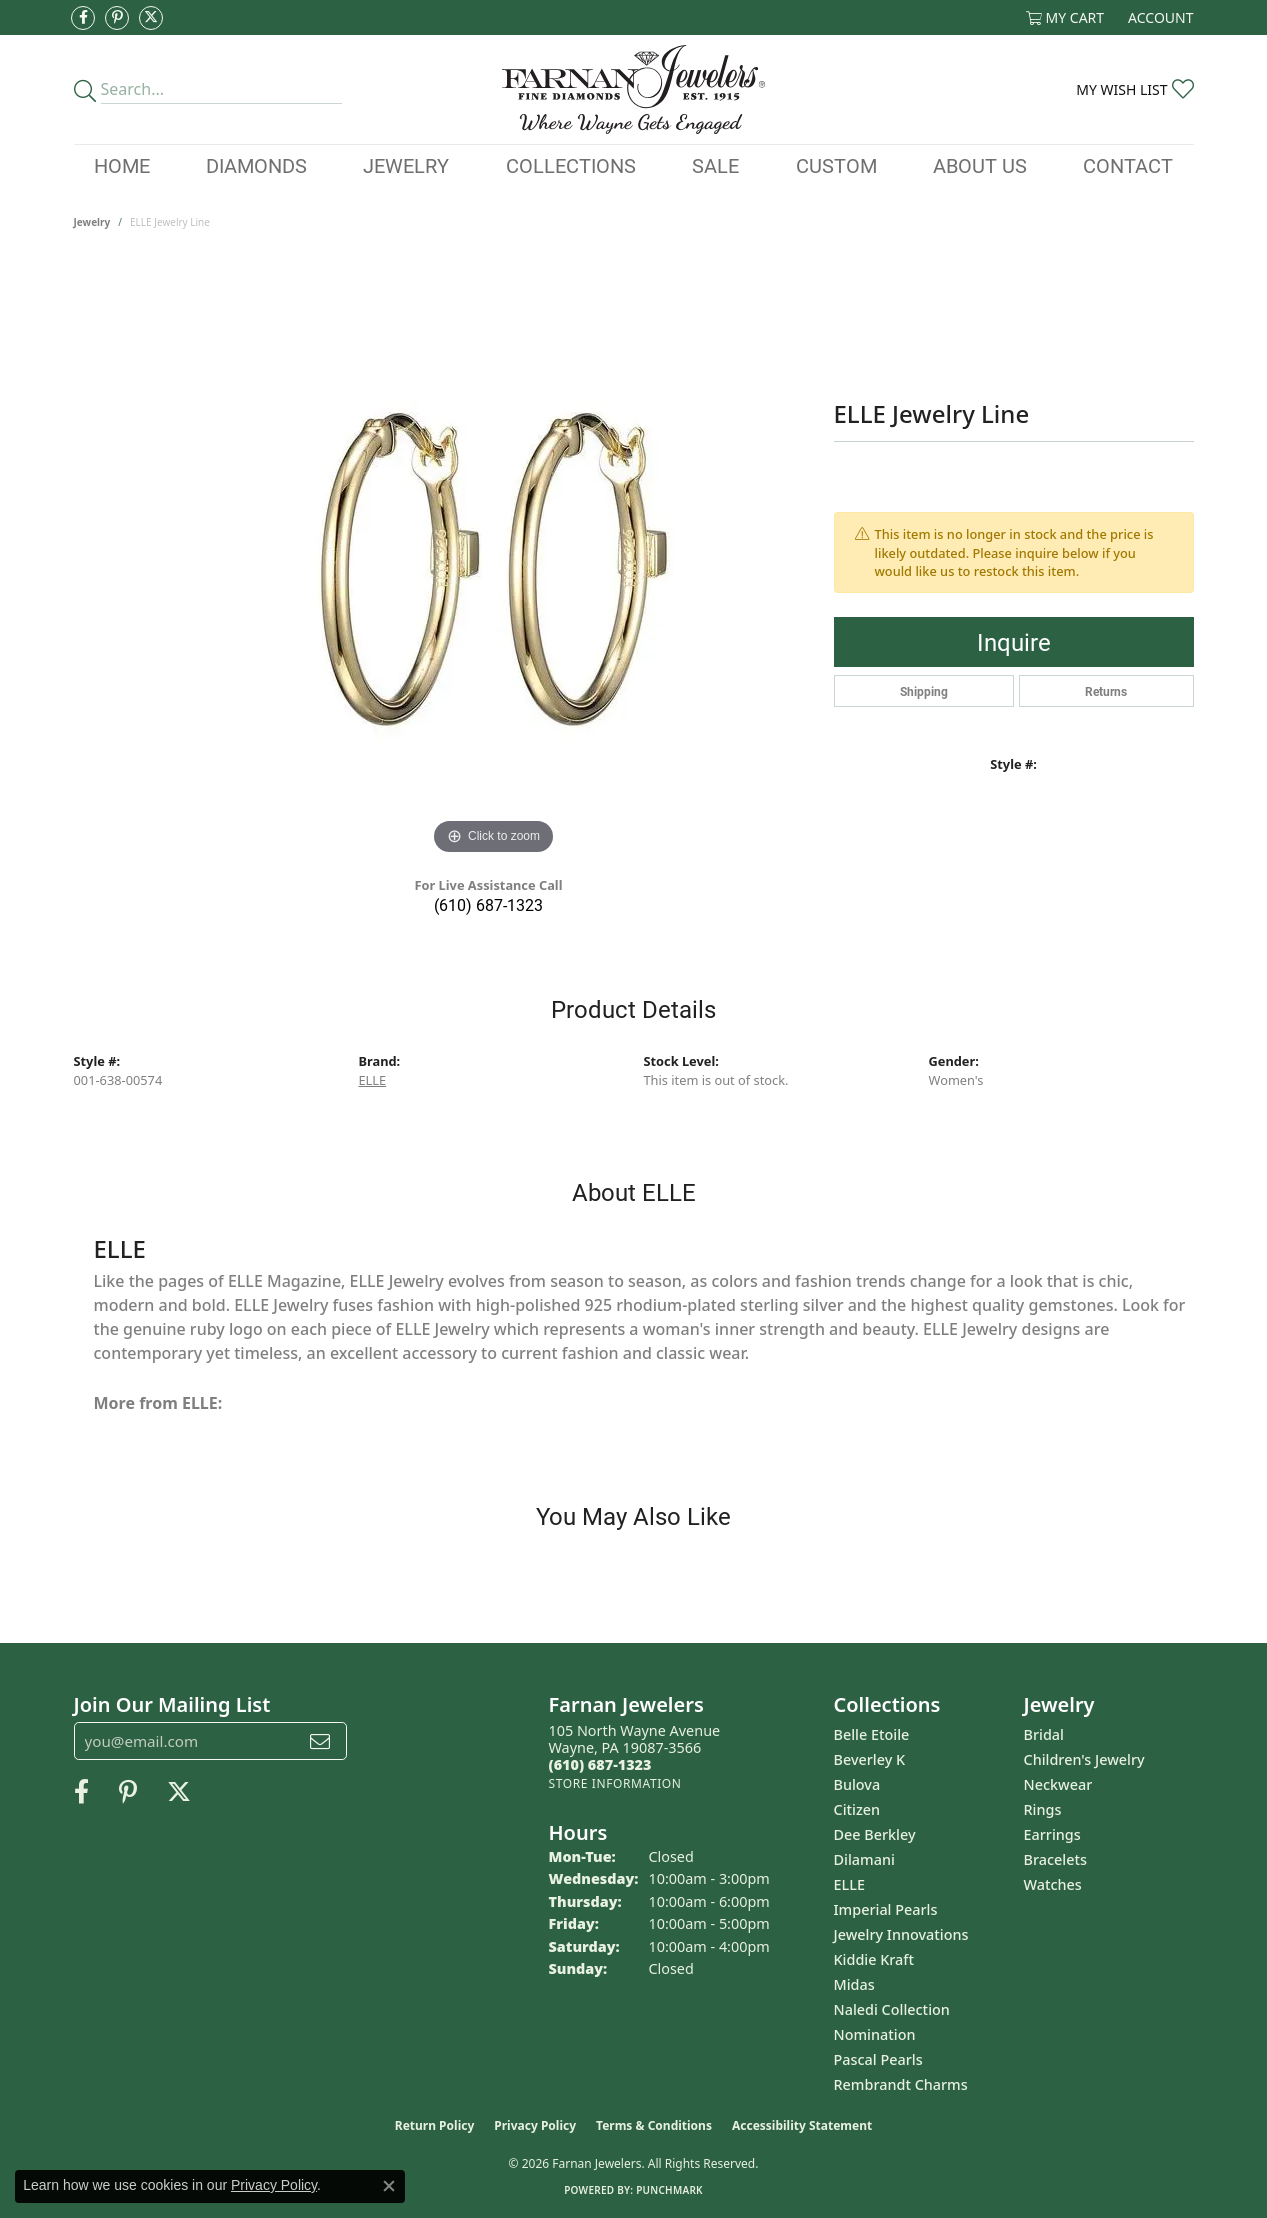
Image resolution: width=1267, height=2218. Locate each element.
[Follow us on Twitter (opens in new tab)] (151, 18)
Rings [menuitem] (1043, 1809)
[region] (494, 560)
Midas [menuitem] (854, 1984)
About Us (980, 165)
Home (122, 165)
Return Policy (435, 2125)
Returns (1106, 691)
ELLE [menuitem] (849, 1884)
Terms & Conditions (654, 2125)
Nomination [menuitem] (875, 2034)
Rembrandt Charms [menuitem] (901, 2084)
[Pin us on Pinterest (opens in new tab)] (117, 18)
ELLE (373, 1080)
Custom (836, 165)
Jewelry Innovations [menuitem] (901, 1934)
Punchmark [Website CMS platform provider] (669, 2190)
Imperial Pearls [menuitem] (886, 1909)
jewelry (92, 222)
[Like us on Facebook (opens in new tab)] (83, 18)
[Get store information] (615, 1783)
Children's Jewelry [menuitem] (1084, 1759)
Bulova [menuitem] (857, 1784)
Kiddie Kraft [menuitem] (874, 1959)
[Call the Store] (600, 1764)
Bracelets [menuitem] (1055, 1859)
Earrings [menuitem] (1052, 1834)
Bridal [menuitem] (1044, 1734)
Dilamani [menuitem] (864, 1859)
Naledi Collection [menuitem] (892, 2009)
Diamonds (256, 165)
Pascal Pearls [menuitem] (878, 2059)
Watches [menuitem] (1053, 1884)
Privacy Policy (535, 2125)
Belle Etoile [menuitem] (872, 1734)
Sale (715, 165)
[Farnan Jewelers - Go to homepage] (633, 89)
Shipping (924, 691)
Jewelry (406, 165)
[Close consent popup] (389, 2186)
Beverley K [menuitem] (870, 1759)
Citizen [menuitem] (857, 1809)
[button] (1065, 17)
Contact (1128, 165)
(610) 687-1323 (488, 904)
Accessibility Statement (802, 2125)
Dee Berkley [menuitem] (875, 1834)
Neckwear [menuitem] (1058, 1784)
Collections (571, 165)
